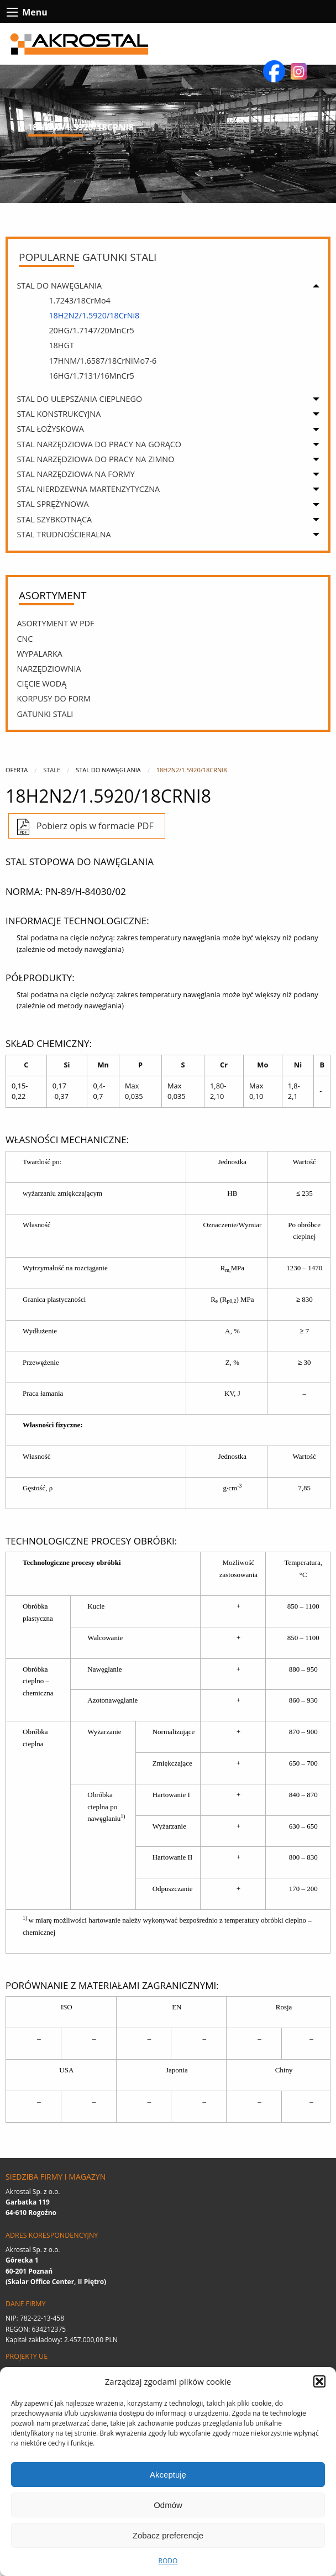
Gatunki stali (45, 714)
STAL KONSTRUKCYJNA (59, 414)
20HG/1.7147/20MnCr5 (91, 330)
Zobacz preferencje (168, 2535)
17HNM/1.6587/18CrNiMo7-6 (102, 360)
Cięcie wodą (41, 683)
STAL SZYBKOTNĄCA (54, 519)
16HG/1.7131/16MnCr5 (91, 375)
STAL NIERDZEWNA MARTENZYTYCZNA (88, 489)
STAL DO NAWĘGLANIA (59, 285)
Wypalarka (39, 653)
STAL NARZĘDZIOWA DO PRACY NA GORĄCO (99, 444)
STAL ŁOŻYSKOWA (50, 428)
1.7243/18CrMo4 (79, 300)
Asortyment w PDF (55, 623)
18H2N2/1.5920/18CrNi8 (94, 315)
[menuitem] (170, 334)
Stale (51, 770)
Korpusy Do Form (54, 698)
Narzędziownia (49, 668)
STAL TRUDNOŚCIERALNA (64, 534)
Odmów (168, 2505)
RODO (168, 2560)
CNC (25, 638)
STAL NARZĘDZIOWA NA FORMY (75, 474)
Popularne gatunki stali (87, 257)
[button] (319, 2381)
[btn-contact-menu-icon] (12, 12)
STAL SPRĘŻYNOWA (52, 504)
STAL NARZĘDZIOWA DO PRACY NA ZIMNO (95, 459)
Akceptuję (168, 2474)
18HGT (61, 345)
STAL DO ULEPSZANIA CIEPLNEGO (79, 399)
